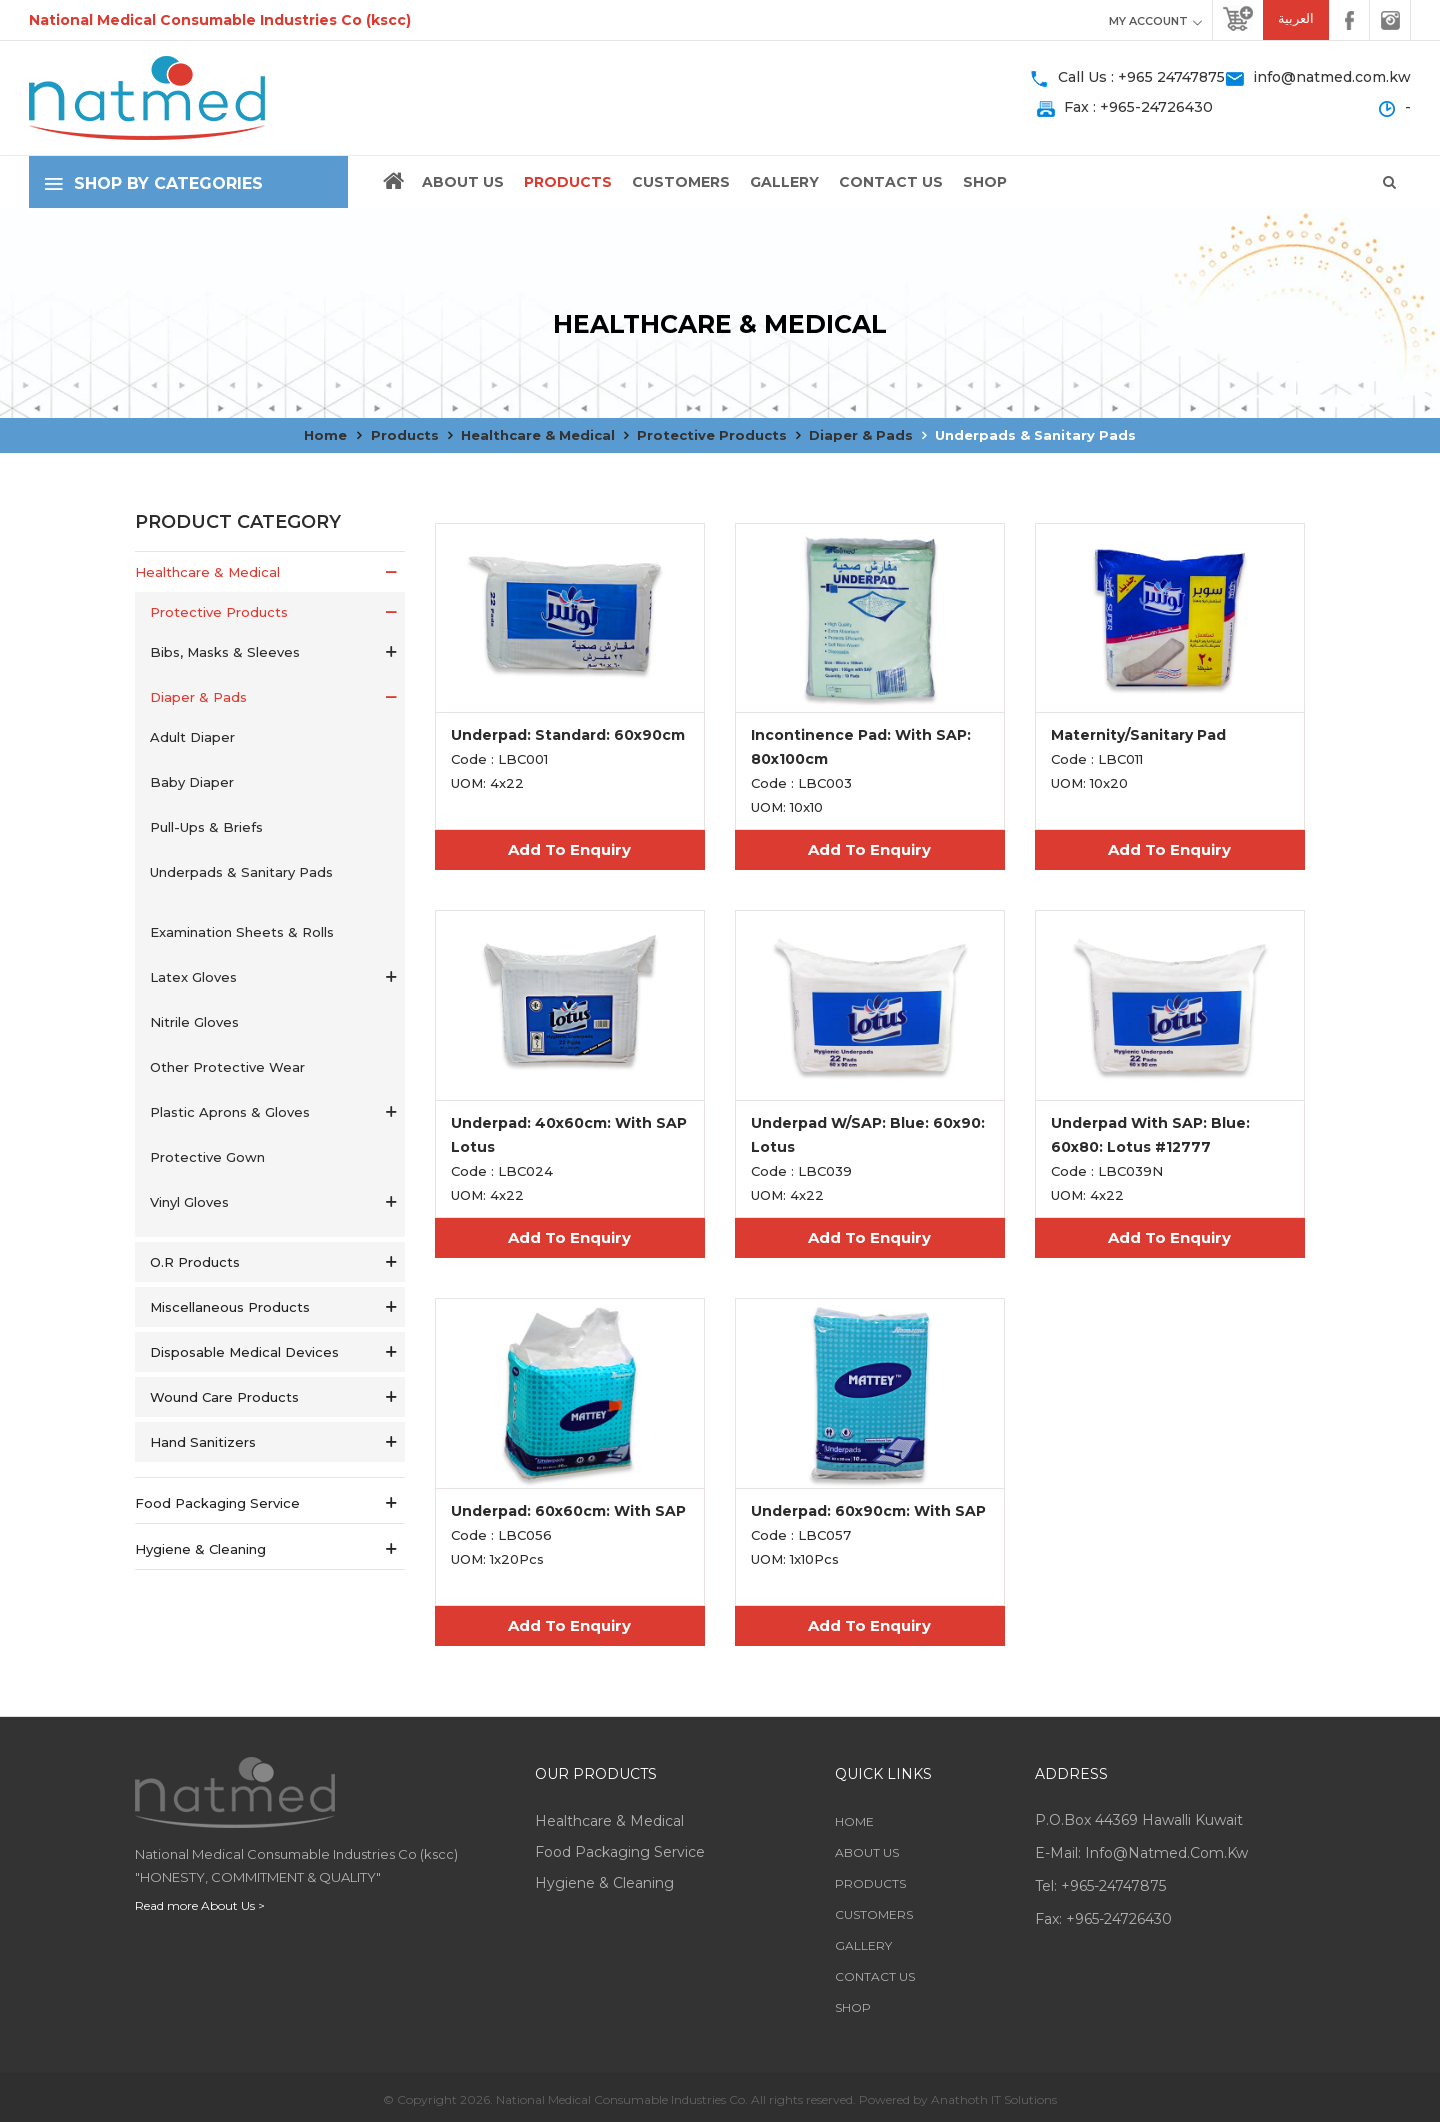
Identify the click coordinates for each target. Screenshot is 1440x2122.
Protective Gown (207, 1157)
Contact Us (891, 182)
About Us (463, 182)
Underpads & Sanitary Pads (1035, 435)
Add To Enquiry (569, 849)
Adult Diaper (192, 737)
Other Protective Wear (227, 1067)
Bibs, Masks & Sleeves (225, 652)
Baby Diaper (192, 782)
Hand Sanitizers (203, 1442)
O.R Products (195, 1262)
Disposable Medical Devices (244, 1352)
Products (568, 182)
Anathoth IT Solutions (994, 2099)
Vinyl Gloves (189, 1202)
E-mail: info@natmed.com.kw (1141, 1853)
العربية (1296, 18)
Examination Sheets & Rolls (242, 932)
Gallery (784, 182)
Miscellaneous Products (230, 1307)
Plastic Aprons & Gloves (230, 1112)
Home (325, 435)
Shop (985, 182)
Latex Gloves (193, 977)
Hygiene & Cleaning (200, 1549)
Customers (681, 182)
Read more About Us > (200, 1905)
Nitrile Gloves (194, 1022)
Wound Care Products (224, 1397)
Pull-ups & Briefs (206, 827)
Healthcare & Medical (538, 435)
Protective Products (712, 435)
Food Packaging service (217, 1503)
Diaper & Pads (861, 435)
